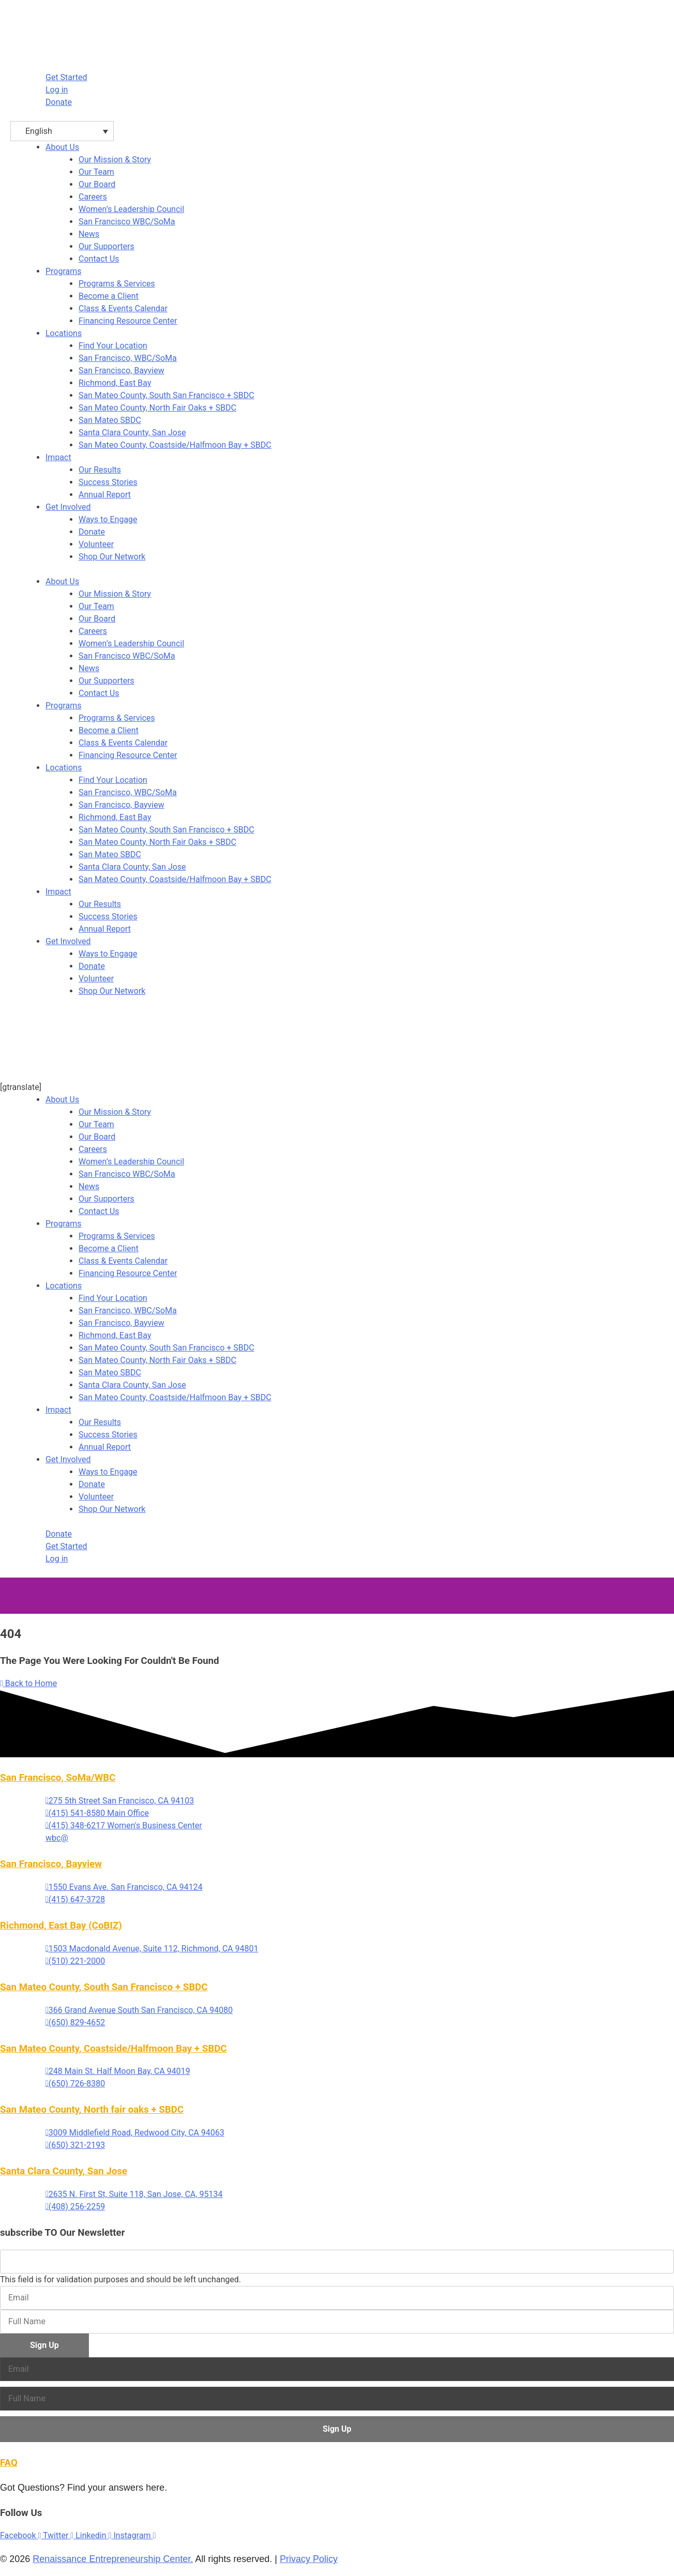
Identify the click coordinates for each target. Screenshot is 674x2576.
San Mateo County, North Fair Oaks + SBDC (157, 842)
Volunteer (96, 978)
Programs (63, 271)
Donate (92, 966)
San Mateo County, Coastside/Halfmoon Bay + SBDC (175, 879)
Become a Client (109, 730)
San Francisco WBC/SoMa (127, 656)
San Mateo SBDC (110, 854)
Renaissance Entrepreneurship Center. (113, 2559)
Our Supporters (106, 681)
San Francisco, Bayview (121, 805)
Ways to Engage (108, 954)
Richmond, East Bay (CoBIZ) (61, 1925)
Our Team (96, 606)
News (89, 668)
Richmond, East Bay (115, 817)
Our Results (100, 904)
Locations (63, 333)
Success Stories (108, 916)
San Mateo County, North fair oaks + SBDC (91, 2109)
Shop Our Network (112, 991)
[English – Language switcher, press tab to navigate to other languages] (62, 131)
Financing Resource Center (128, 755)
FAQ (9, 2462)
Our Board (97, 619)
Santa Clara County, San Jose (132, 867)
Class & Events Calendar (123, 743)
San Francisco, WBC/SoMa (128, 792)
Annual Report (105, 929)
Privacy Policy (309, 2559)
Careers (93, 631)
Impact (58, 457)
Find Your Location (113, 780)
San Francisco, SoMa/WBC (58, 1777)
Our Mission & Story (115, 594)
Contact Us (99, 693)
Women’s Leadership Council (131, 643)
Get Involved (68, 507)
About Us (62, 147)
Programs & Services (117, 718)
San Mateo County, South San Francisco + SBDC (166, 830)
